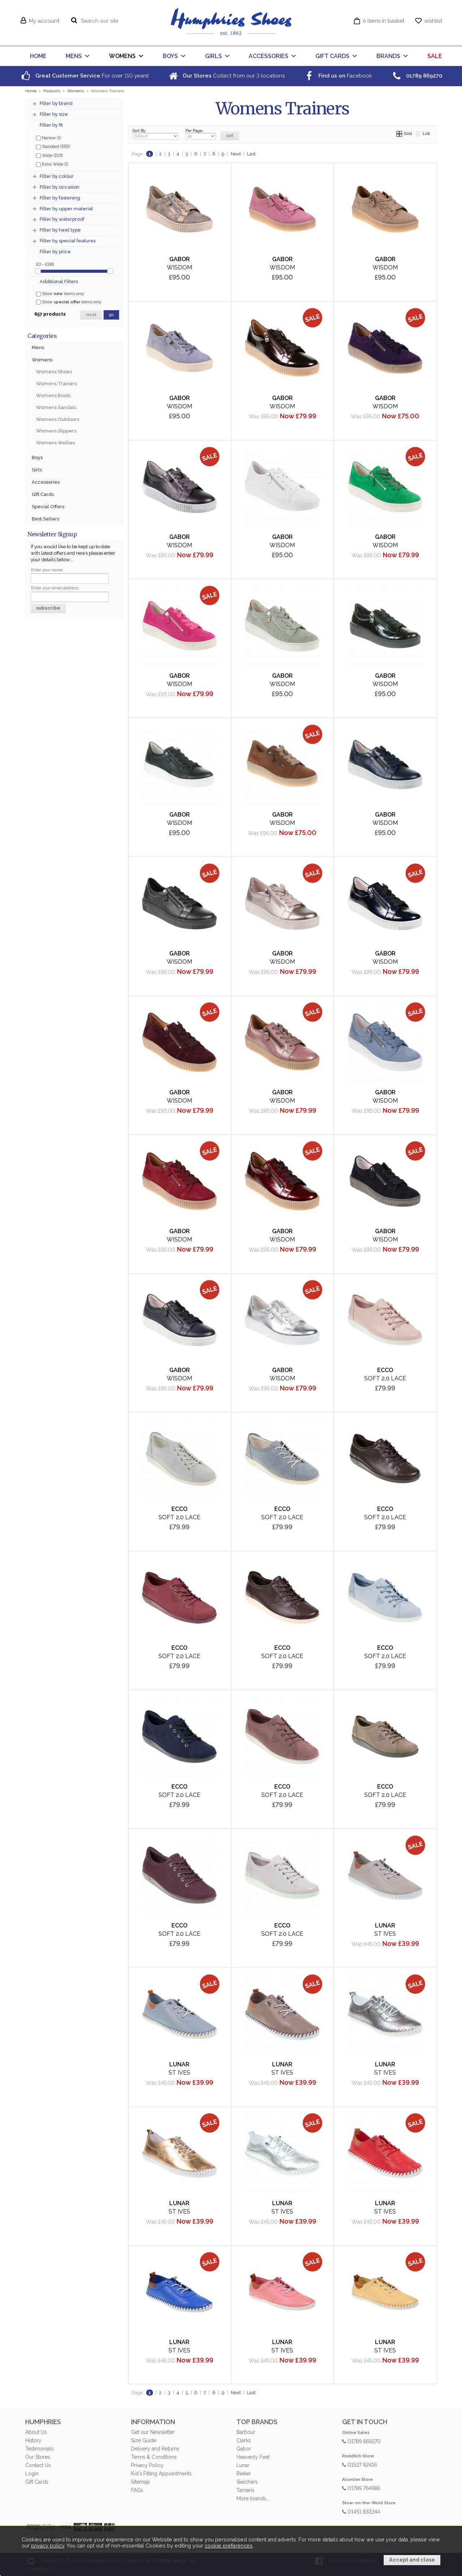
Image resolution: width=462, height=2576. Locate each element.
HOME (38, 56)
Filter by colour (57, 176)
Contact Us (38, 2465)
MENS (74, 56)
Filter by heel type (60, 230)
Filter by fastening (60, 198)
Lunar (242, 2465)
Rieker (243, 2473)
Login (32, 2473)
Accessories (46, 482)
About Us (36, 2432)
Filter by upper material (66, 208)
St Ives (385, 1933)
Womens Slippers (56, 431)
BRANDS (388, 56)
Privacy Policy (147, 2465)
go (111, 314)
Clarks (243, 2440)
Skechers (246, 2482)
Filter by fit (51, 125)
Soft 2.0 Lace (385, 1378)
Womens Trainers (56, 383)
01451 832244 (361, 2511)
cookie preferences (229, 2546)
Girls (37, 469)
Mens (38, 347)
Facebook (337, 75)
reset (91, 314)
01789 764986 (361, 2487)
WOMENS (122, 56)
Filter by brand (56, 103)
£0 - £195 (45, 264)
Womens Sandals (56, 407)
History (33, 2440)
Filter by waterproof (62, 219)
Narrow (48, 137)
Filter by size (54, 114)
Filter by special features (68, 240)
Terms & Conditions (153, 2457)
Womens (42, 359)
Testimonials (39, 2449)
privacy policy (47, 2546)
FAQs (137, 2490)
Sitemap (140, 2482)
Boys (37, 457)
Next (236, 154)
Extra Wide (52, 164)
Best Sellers (45, 519)
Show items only (60, 293)
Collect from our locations (226, 75)
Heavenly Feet (253, 2457)
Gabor (243, 2449)
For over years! (84, 75)
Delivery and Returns (155, 2449)
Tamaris (245, 2490)
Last (251, 154)
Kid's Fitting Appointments (161, 2473)
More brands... (252, 2498)
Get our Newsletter (153, 2432)
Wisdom (179, 267)
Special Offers (48, 506)
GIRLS (213, 56)
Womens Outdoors (57, 419)
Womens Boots (53, 395)
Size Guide (143, 2440)
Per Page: (201, 134)
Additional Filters (59, 281)
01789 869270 (361, 2440)
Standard (53, 146)
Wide (49, 155)
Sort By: (155, 134)
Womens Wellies (55, 442)
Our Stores (37, 2457)
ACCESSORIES (268, 56)
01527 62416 (359, 2464)
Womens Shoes (54, 371)
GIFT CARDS (332, 56)
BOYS (170, 56)
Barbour (245, 2432)
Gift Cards (43, 494)
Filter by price (55, 251)
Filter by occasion (59, 187)
